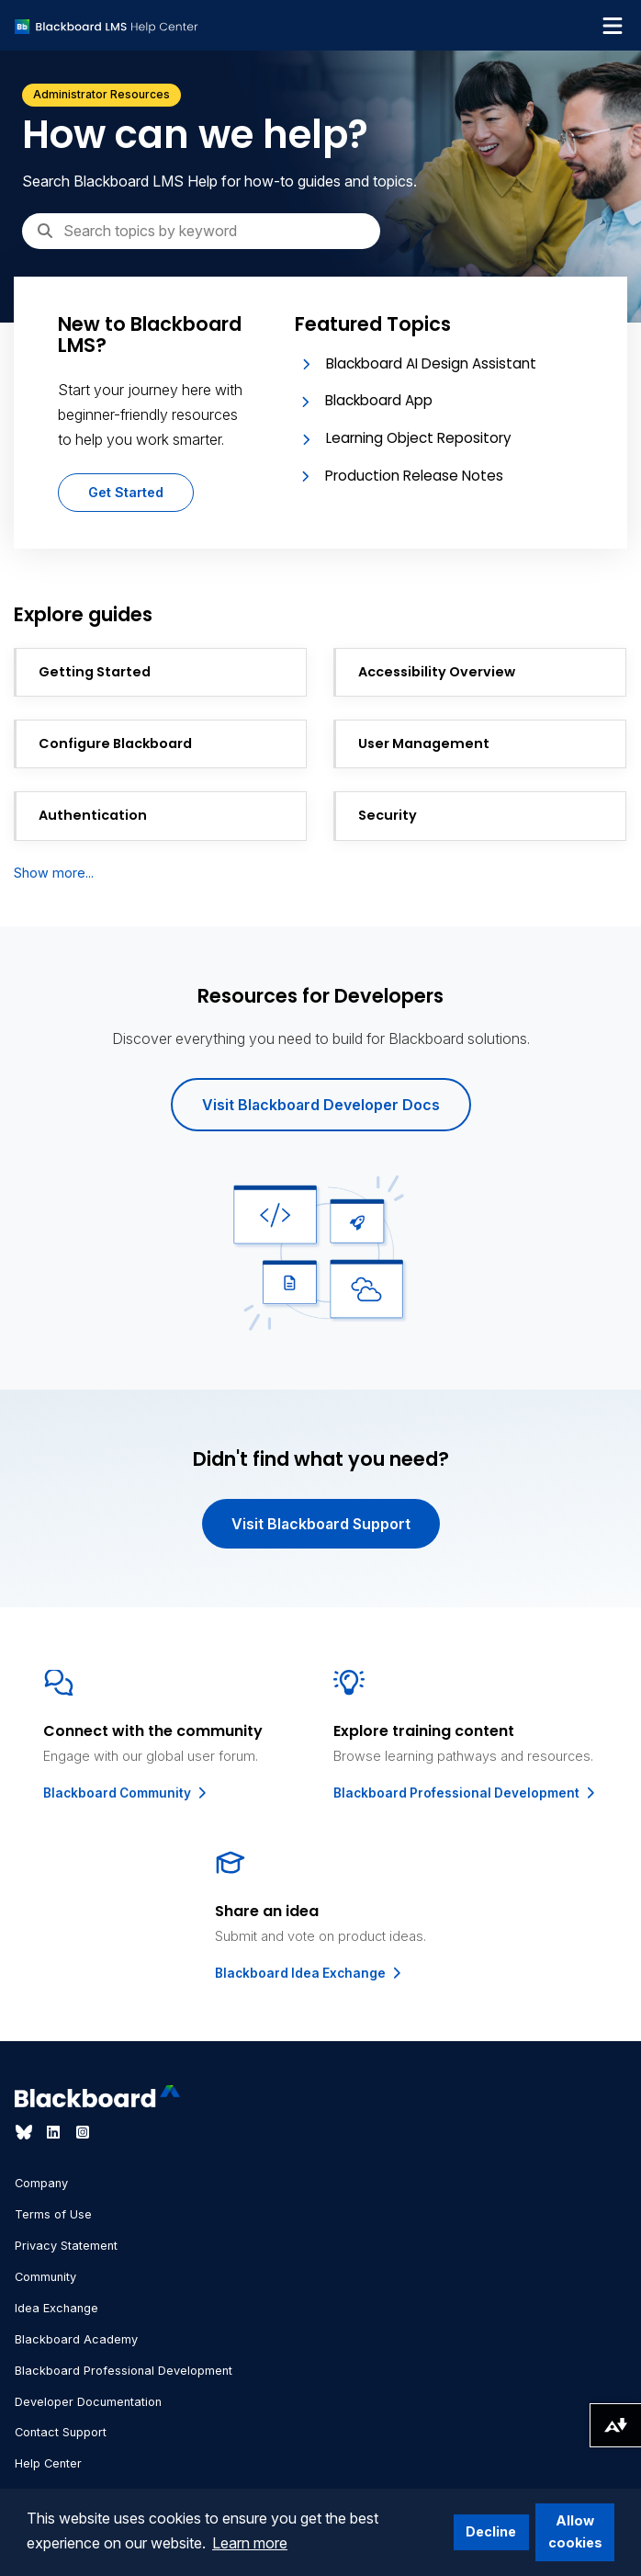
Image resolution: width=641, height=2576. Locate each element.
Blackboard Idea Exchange (309, 1973)
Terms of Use (53, 2214)
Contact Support (61, 2432)
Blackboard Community (126, 1793)
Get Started (125, 492)
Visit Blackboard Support (320, 1524)
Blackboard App (379, 400)
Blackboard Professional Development (465, 1793)
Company (41, 2183)
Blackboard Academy (76, 2339)
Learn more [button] (249, 2543)
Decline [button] (491, 2531)
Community (45, 2277)
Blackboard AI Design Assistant (431, 363)
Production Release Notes (414, 475)
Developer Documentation (88, 2402)
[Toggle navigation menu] (612, 25)
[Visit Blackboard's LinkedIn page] (55, 2132)
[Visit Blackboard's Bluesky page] (26, 2132)
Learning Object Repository (419, 438)
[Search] (201, 230)
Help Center (48, 2463)
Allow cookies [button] (575, 2531)
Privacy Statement (66, 2246)
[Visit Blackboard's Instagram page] (82, 2132)
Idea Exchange (56, 2308)
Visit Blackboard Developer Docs (321, 1104)
